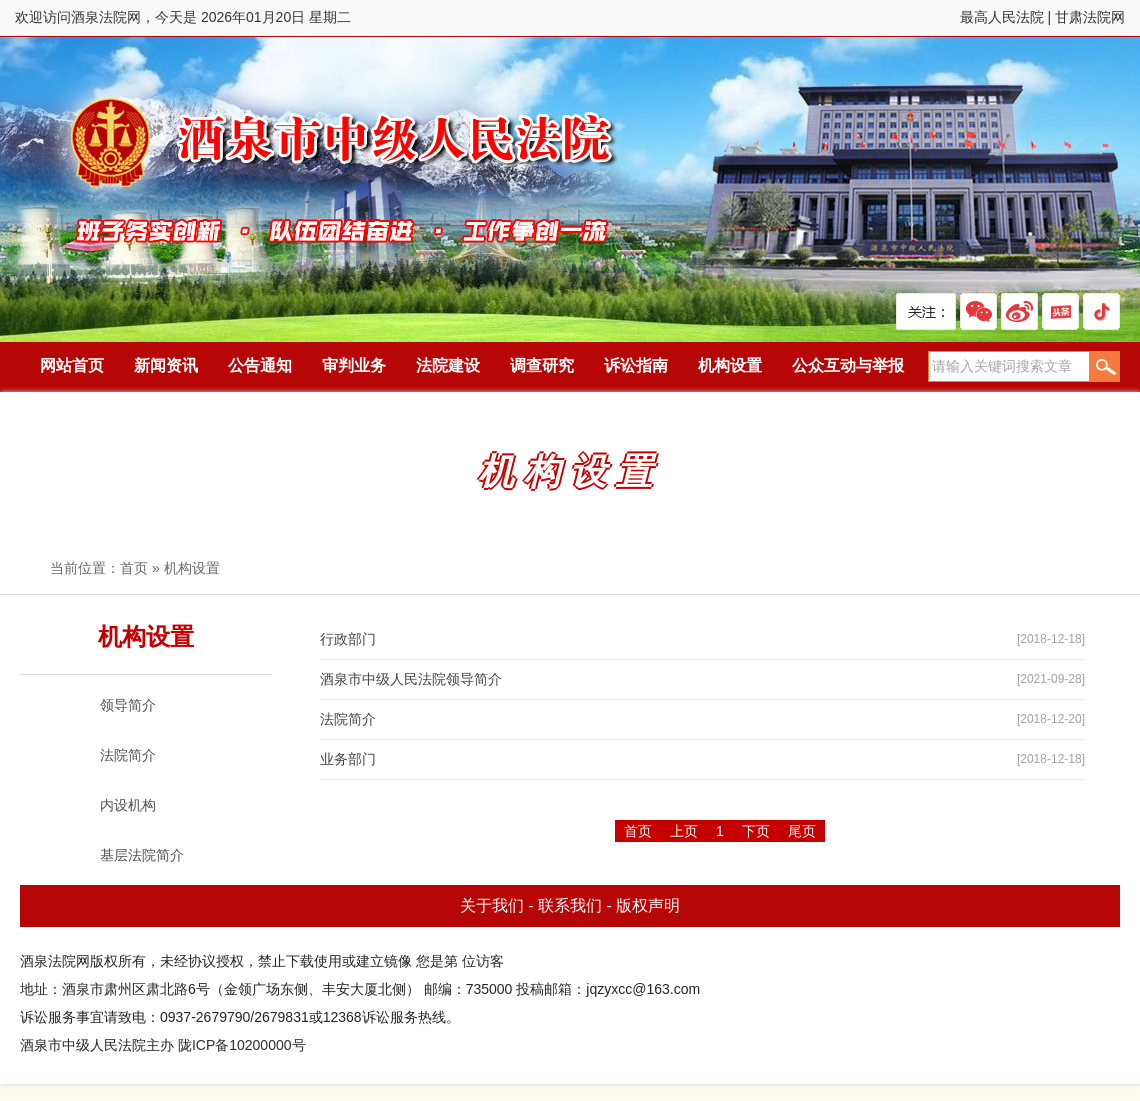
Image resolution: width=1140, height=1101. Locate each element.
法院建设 (448, 365)
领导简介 (128, 705)
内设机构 (128, 805)
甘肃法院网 (1090, 17)
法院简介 (348, 719)
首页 (134, 568)
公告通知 (260, 365)
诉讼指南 (636, 365)
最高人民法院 (1002, 17)
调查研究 (542, 365)
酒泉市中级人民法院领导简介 (411, 679)
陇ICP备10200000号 (242, 1045)
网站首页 (72, 365)
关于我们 (492, 905)
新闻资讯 (166, 365)
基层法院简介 (142, 855)
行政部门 (348, 639)
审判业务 (354, 365)
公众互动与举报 (848, 365)
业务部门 (348, 759)
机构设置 (730, 365)
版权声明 (648, 905)
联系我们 (570, 905)
